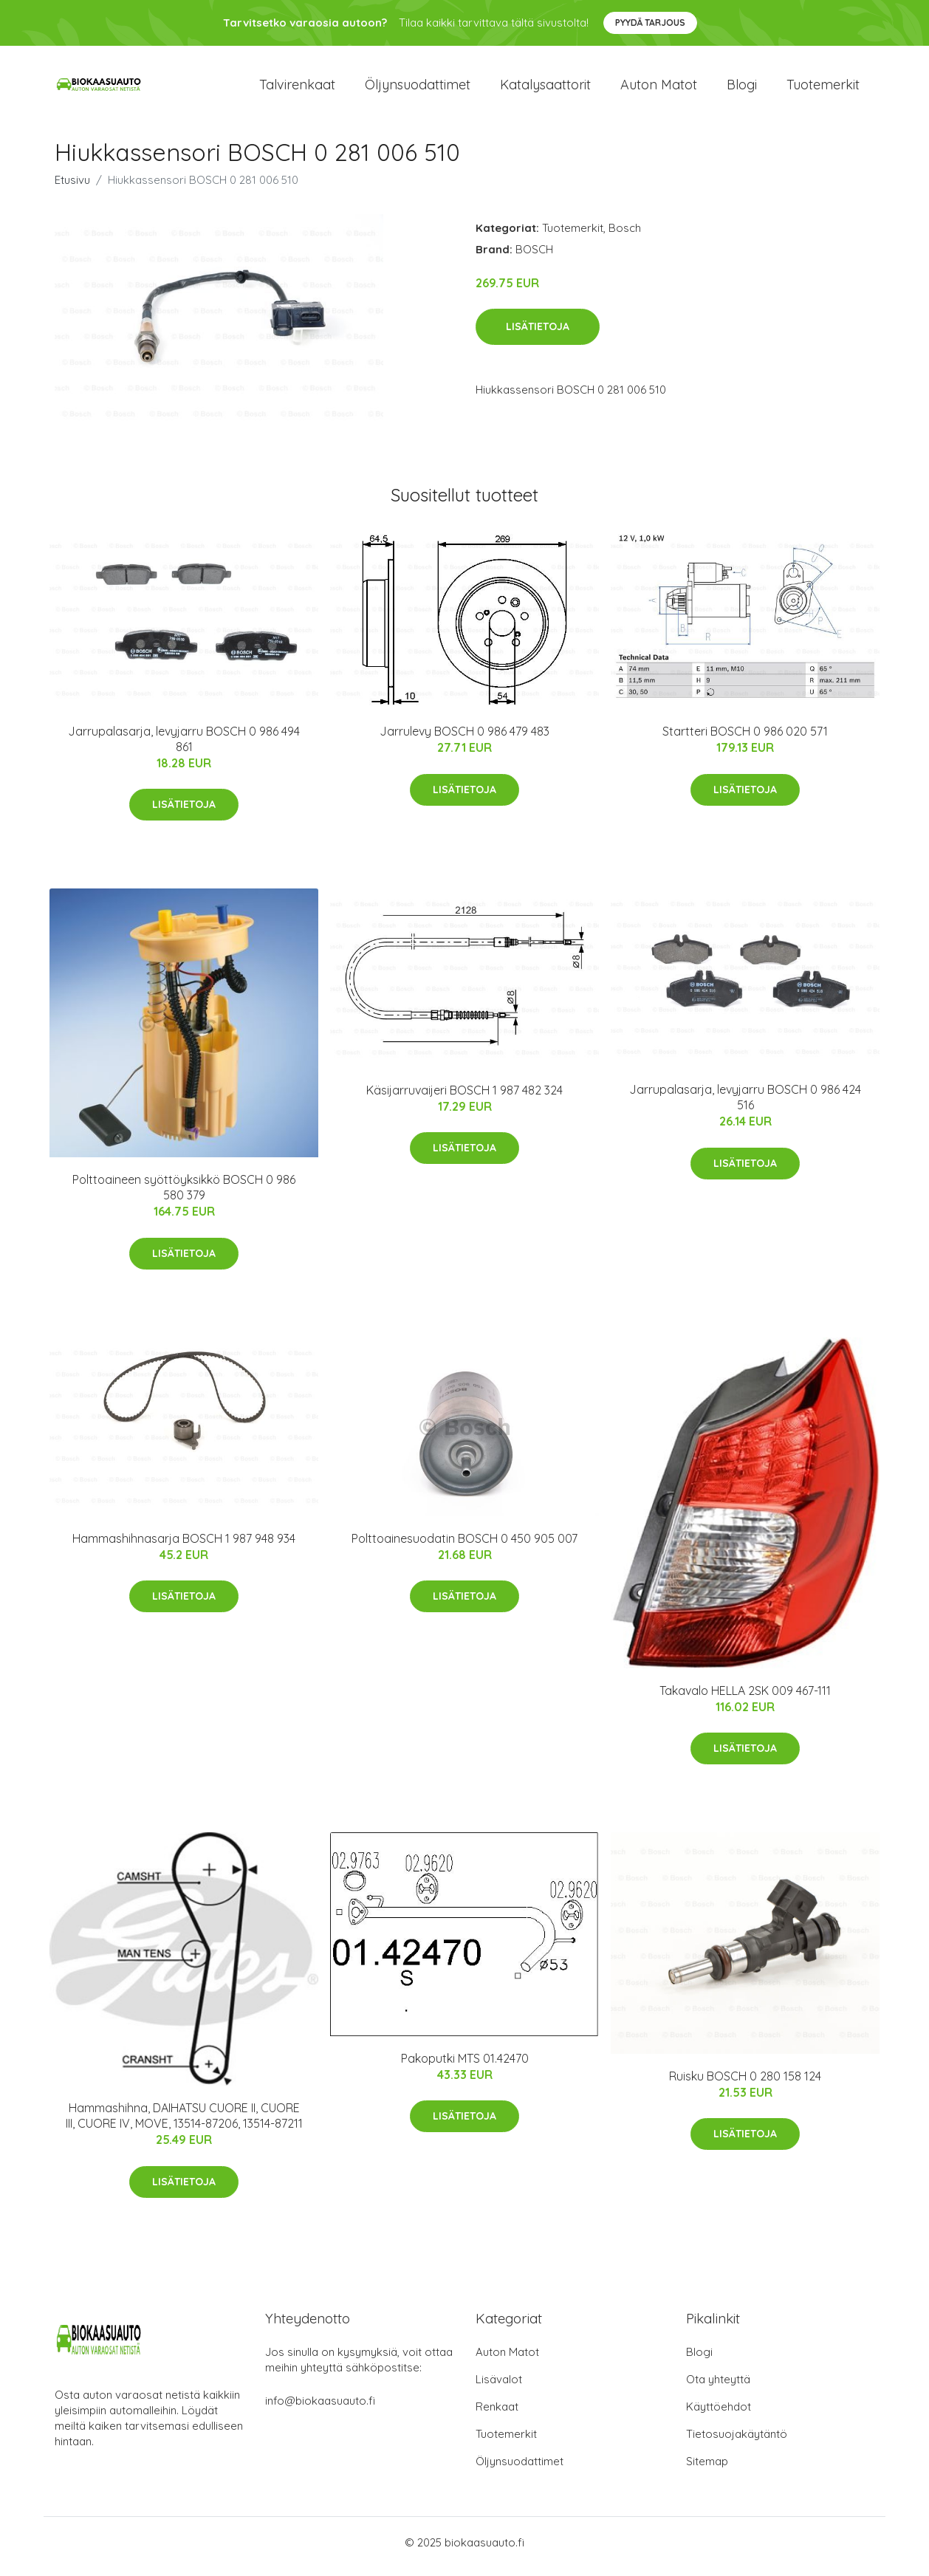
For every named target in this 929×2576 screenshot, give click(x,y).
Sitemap (707, 2469)
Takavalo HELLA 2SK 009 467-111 (745, 1697)
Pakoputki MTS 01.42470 (465, 2065)
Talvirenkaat (297, 88)
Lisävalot (499, 2387)
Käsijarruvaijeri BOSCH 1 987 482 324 (464, 1097)
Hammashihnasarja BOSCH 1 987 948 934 (183, 1545)
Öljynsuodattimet (417, 88)
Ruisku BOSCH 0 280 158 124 (745, 2083)
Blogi (742, 88)
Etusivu (72, 187)
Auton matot (658, 88)
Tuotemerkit (823, 88)
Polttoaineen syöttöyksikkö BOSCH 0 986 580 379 (183, 1195)
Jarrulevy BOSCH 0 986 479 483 (464, 739)
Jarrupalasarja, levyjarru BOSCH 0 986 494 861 (184, 746)
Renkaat (497, 2415)
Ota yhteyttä (718, 2387)
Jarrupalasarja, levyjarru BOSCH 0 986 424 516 (745, 1105)
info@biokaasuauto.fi (320, 2409)
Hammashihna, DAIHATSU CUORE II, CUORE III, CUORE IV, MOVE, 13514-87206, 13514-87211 (184, 2124)
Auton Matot (507, 2360)
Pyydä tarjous (650, 22)
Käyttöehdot (718, 2415)
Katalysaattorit (545, 88)
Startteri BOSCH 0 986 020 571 (745, 739)
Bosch (625, 235)
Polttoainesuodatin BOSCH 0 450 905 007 (464, 1545)
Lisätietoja (537, 334)
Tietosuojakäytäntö (736, 2442)
